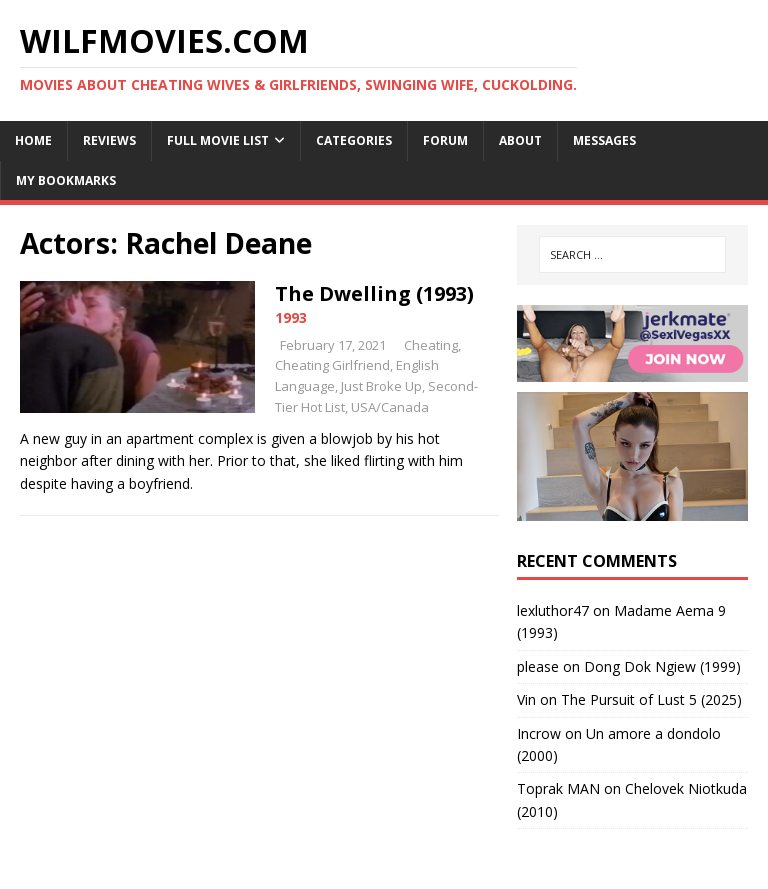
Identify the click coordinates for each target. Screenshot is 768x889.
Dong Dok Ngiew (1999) (662, 666)
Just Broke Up (381, 386)
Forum (445, 140)
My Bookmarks (66, 180)
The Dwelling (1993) (374, 293)
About (520, 140)
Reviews (109, 140)
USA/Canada (390, 407)
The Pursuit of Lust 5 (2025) (651, 699)
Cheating (431, 345)
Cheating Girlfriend (332, 365)
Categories (354, 140)
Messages (604, 140)
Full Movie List (218, 140)
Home (33, 140)
